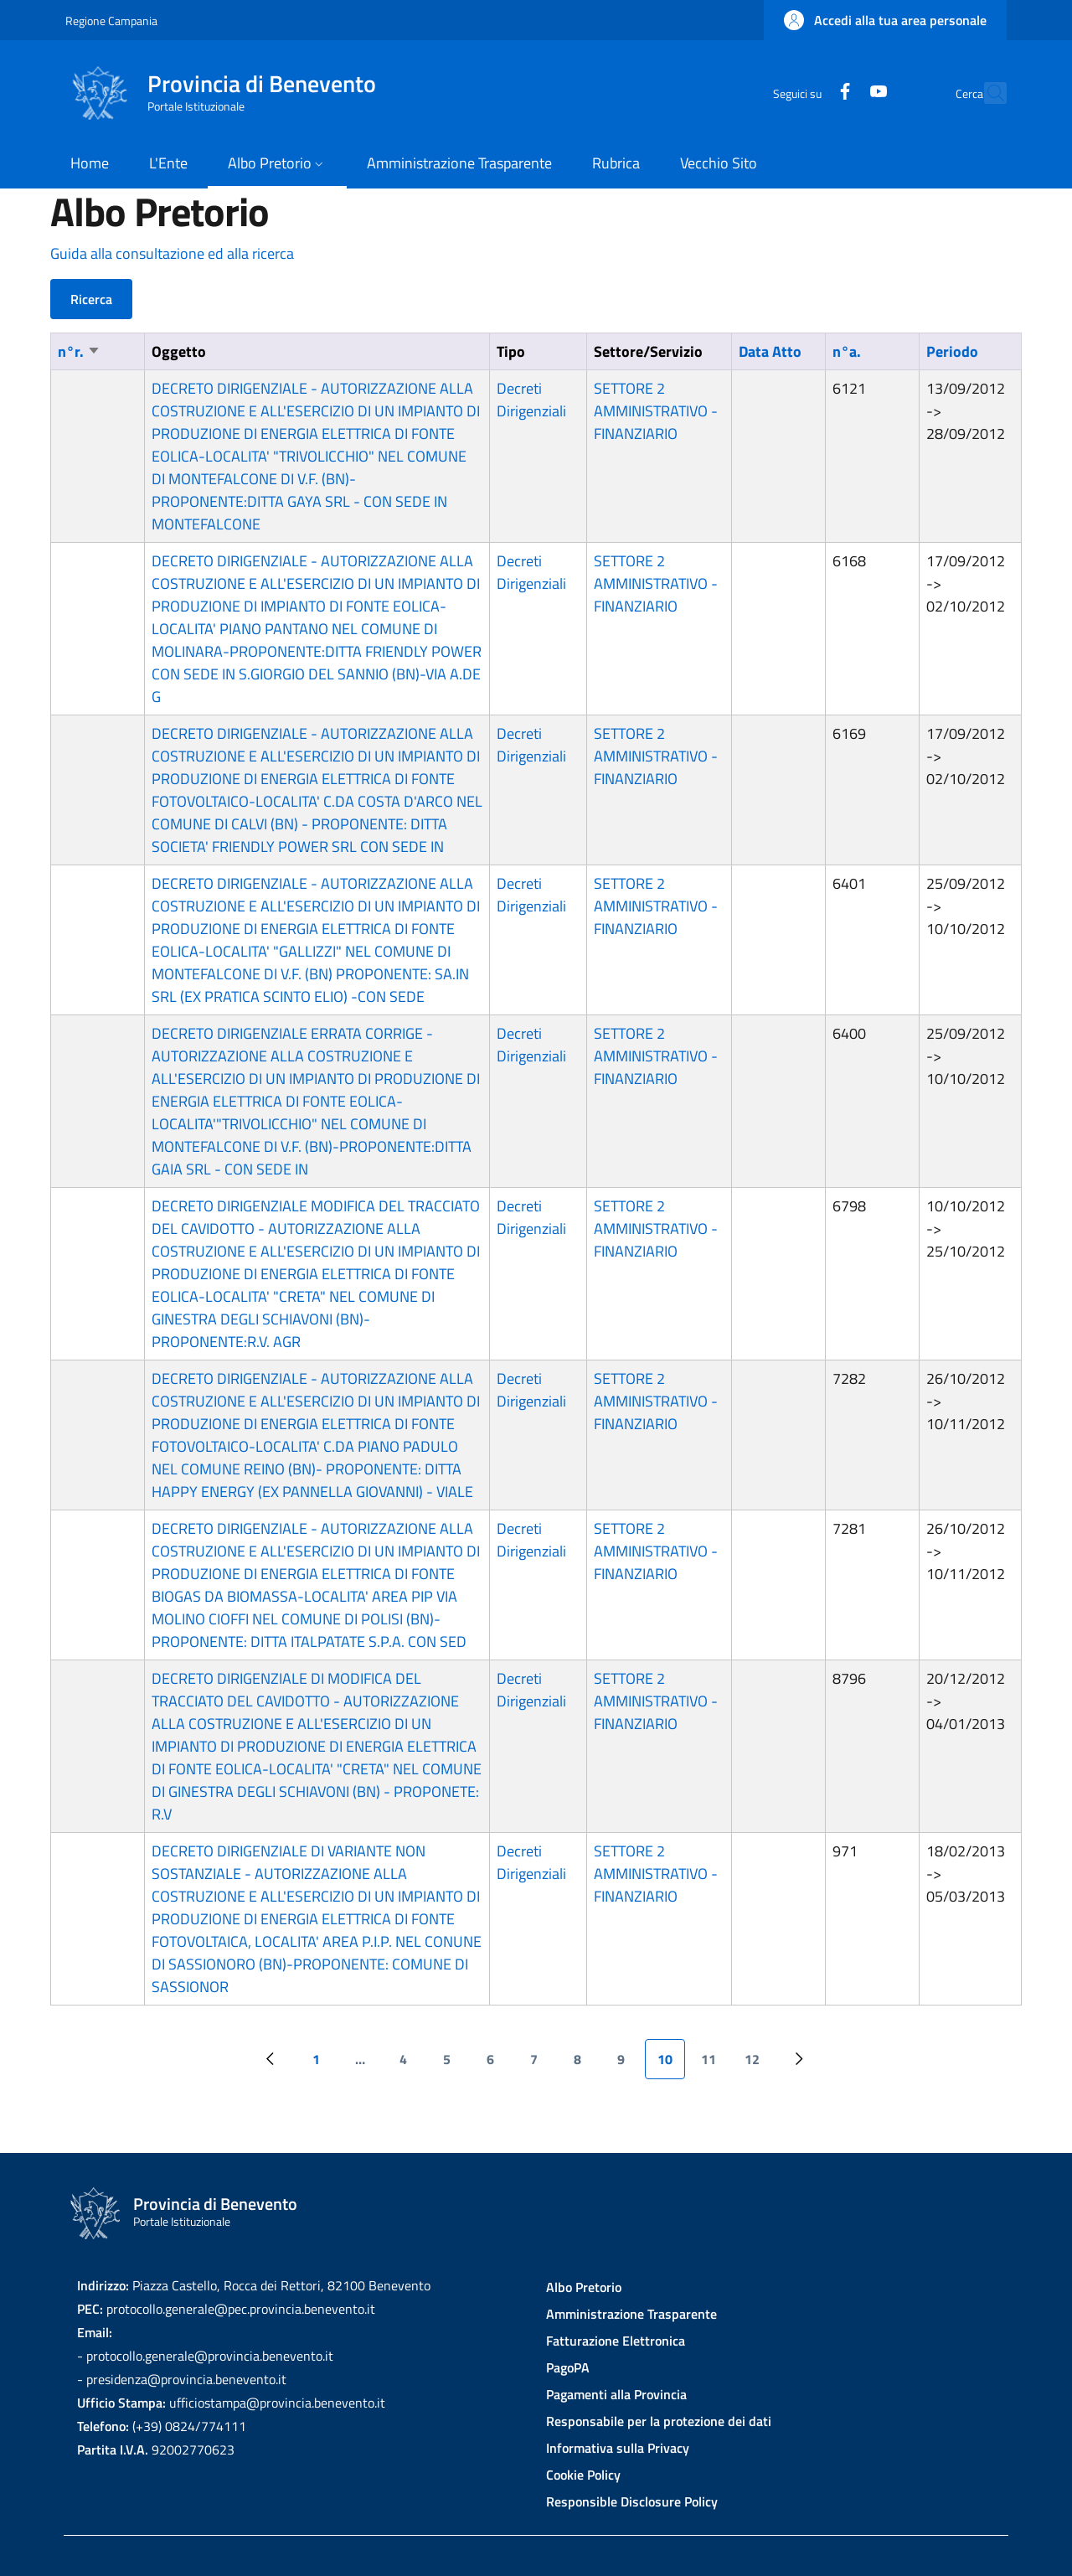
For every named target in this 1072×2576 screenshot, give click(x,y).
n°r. (79, 351)
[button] (885, 20)
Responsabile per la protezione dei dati (658, 2421)
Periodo (952, 351)
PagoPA (568, 2367)
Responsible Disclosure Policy (632, 2501)
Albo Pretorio (583, 2287)
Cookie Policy (583, 2475)
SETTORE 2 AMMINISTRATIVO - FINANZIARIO (656, 411)
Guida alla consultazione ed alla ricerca (172, 253)
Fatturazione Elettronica (615, 2341)
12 (758, 2064)
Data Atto (770, 351)
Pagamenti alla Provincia (616, 2394)
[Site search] (986, 93)
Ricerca (91, 299)
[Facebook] (808, 92)
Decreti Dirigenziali (531, 399)
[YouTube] (841, 92)
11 (715, 2064)
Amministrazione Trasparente (631, 2314)
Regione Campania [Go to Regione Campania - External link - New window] (111, 20)
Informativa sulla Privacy (617, 2448)
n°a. (846, 351)
